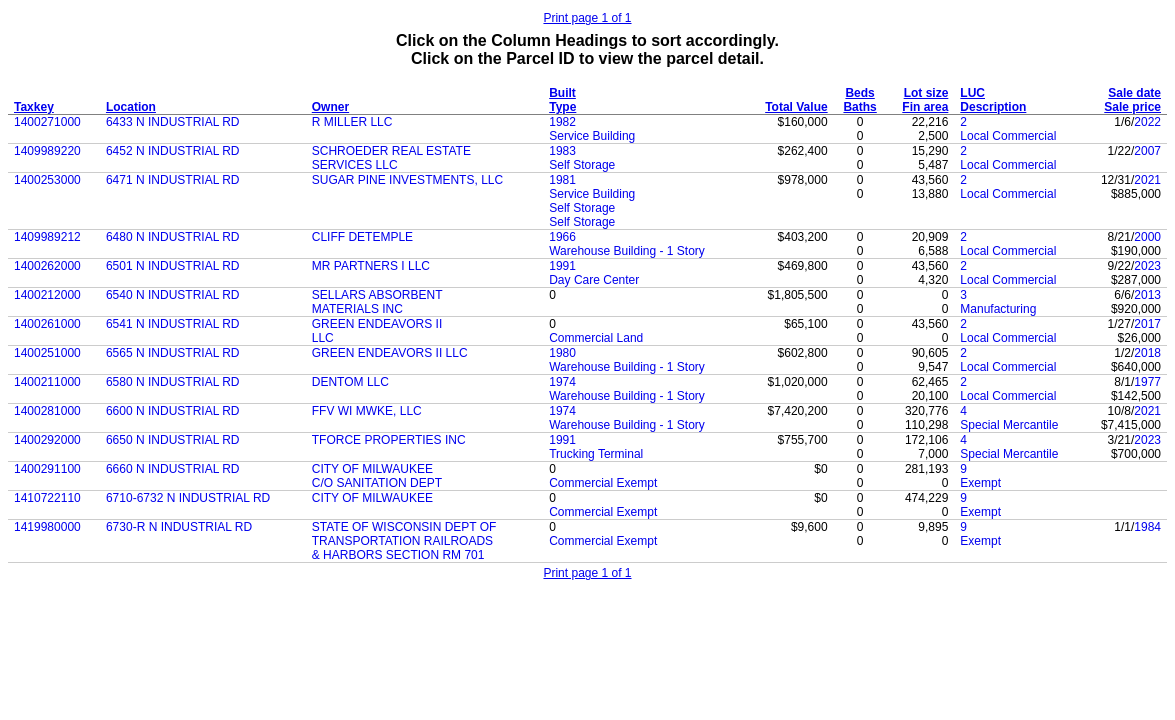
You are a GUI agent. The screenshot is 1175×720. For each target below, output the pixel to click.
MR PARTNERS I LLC (371, 266)
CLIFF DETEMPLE (362, 237)
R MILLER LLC (352, 122)
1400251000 (47, 353)
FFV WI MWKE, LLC (367, 411)
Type (562, 107)
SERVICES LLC (355, 165)
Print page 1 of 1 (587, 18)
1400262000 (47, 266)
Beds (859, 93)
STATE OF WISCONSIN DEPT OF (404, 527)
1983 (562, 151)
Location (131, 107)
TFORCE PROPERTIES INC (389, 440)
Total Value (796, 107)
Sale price (1132, 107)
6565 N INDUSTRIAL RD (173, 353)
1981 (562, 180)
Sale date (1134, 93)
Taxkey (34, 107)
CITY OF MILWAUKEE (372, 469)
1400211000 (47, 382)
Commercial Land (596, 338)
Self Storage (582, 165)
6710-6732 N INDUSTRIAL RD (188, 498)
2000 (1147, 237)
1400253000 (47, 180)
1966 (562, 237)
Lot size (926, 93)
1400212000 (47, 295)
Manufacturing (998, 309)
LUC (972, 93)
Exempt (980, 483)
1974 (562, 382)
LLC (323, 338)
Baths (859, 107)
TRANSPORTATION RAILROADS (402, 541)
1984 (1147, 527)
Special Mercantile (1009, 425)
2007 (1147, 151)
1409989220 (47, 151)
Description (993, 107)
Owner (330, 107)
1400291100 (47, 469)
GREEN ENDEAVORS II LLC (390, 353)
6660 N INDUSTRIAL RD (173, 469)
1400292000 (47, 440)
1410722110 (47, 498)
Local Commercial (1008, 136)
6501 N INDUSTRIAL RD (173, 266)
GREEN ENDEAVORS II (377, 324)
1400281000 (47, 411)
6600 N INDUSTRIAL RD (173, 411)
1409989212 (47, 237)
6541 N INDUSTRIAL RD (173, 324)
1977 (1147, 382)
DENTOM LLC (350, 382)
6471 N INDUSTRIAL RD (173, 180)
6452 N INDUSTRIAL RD (173, 151)
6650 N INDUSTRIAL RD (173, 440)
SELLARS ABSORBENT (377, 295)
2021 (1147, 180)
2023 (1147, 266)
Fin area (925, 107)
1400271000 (47, 122)
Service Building (592, 136)
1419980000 (47, 527)
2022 (1147, 122)
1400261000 (47, 324)
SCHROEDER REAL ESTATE (391, 151)
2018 (1147, 353)
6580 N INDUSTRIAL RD (173, 382)
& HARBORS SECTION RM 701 (398, 555)
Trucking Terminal (596, 454)
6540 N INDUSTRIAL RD (173, 295)
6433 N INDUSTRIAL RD (173, 122)
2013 (1147, 295)
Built (562, 93)
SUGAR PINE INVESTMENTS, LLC (407, 180)
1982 (562, 122)
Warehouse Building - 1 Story (627, 251)
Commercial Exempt (603, 483)
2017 (1147, 324)
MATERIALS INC (357, 309)
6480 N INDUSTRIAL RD (173, 237)
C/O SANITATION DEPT (377, 483)
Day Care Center (594, 280)
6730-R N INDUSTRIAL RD (179, 527)
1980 (562, 353)
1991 (562, 266)
